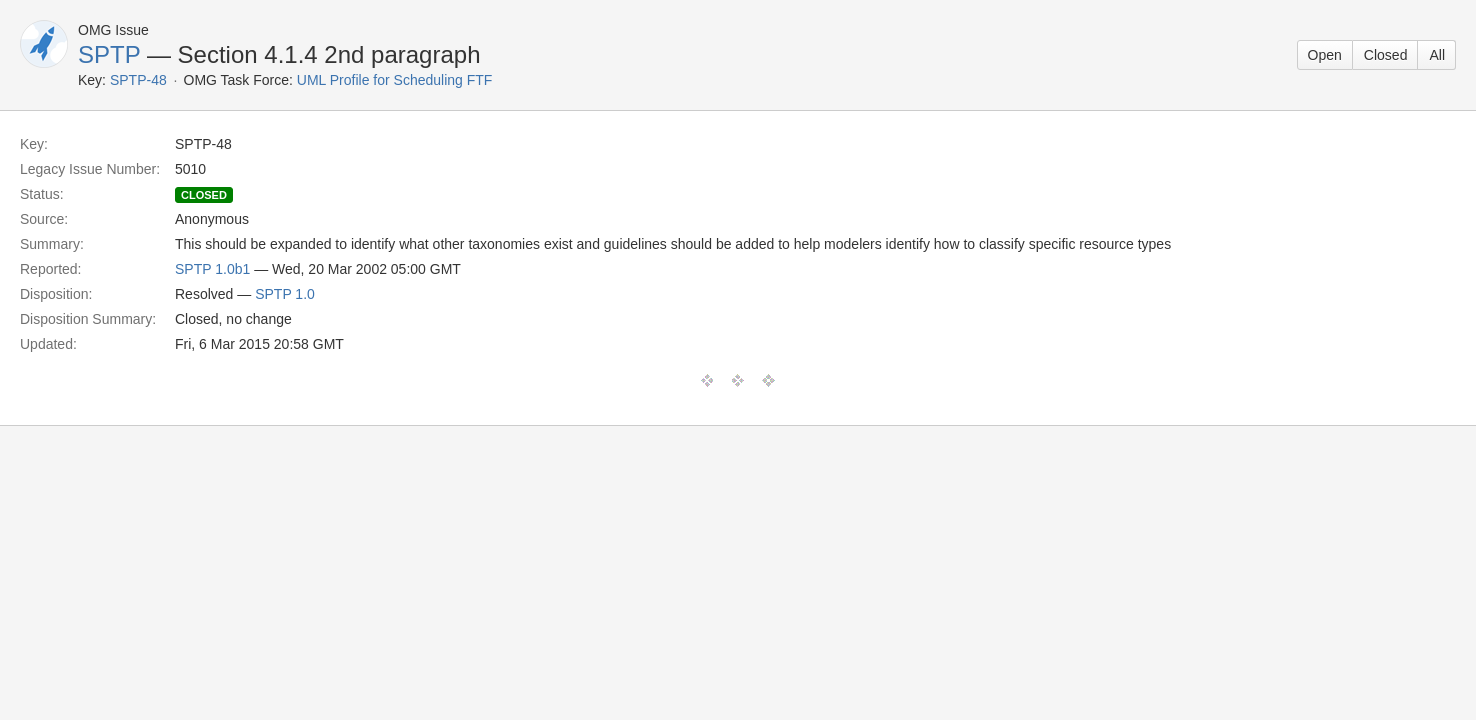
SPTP (109, 54)
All (1437, 55)
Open (1325, 55)
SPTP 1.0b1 (212, 269)
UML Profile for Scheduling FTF (395, 80)
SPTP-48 (138, 80)
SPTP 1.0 (285, 294)
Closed (1386, 55)
